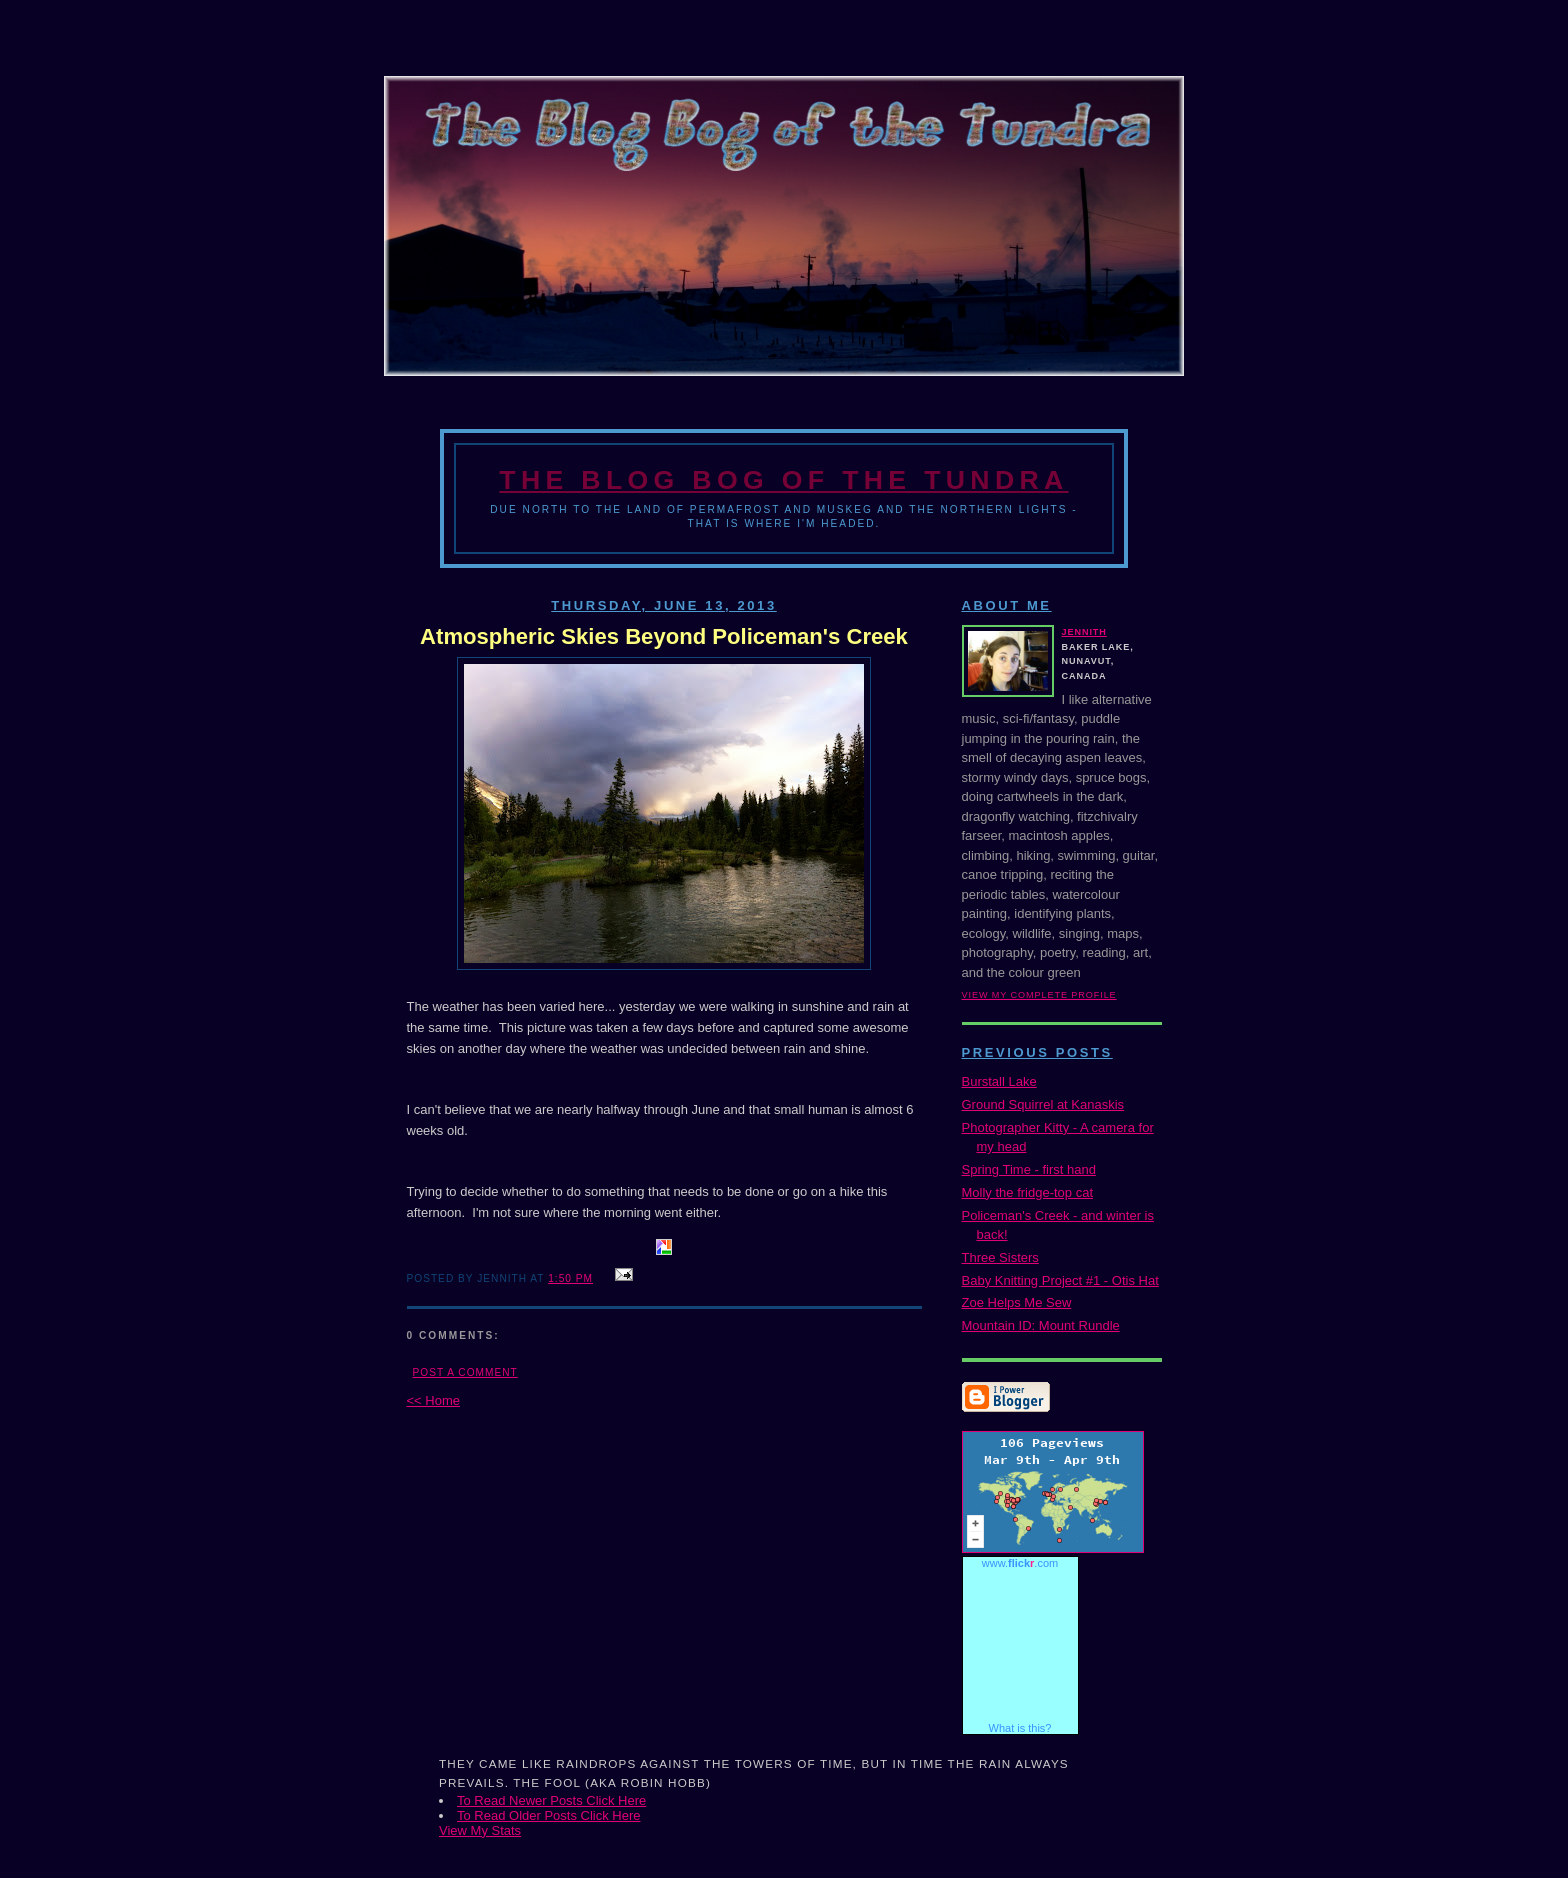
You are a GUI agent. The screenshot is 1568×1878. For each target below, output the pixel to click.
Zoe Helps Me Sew (1017, 1302)
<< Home (433, 1400)
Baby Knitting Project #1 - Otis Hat (1060, 1280)
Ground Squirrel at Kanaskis (1043, 1104)
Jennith (1084, 632)
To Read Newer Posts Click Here (551, 1800)
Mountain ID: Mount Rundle (1041, 1325)
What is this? (1020, 1728)
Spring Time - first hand (1029, 1169)
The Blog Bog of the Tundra (783, 480)
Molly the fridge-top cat (1028, 1192)
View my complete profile (1039, 995)
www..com (1020, 1563)
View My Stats (480, 1830)
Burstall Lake (999, 1081)
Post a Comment (465, 1372)
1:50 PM (570, 1278)
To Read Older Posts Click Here (549, 1815)
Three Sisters (1000, 1257)
